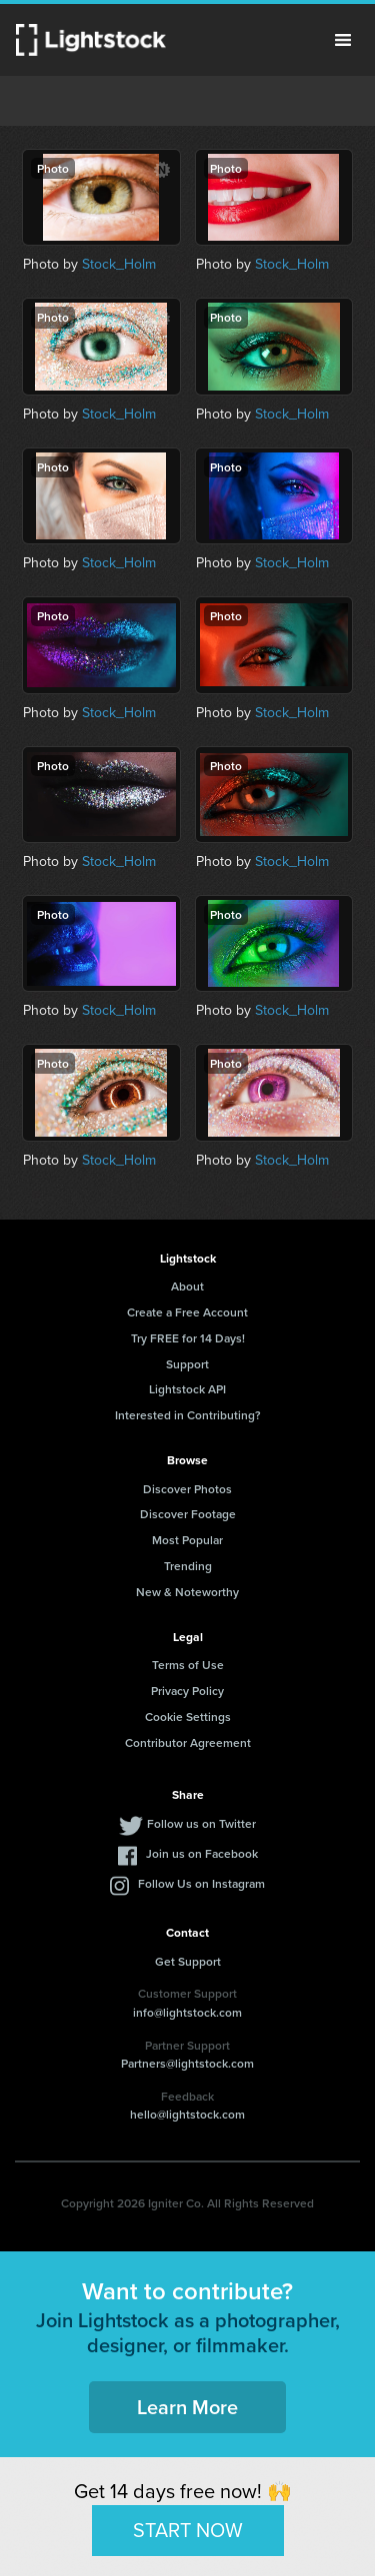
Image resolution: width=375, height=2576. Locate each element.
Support (187, 1363)
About (187, 1286)
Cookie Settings (188, 1716)
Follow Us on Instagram (201, 1883)
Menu (343, 40)
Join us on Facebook (202, 1853)
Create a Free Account (187, 1311)
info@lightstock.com (187, 2012)
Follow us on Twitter (201, 1823)
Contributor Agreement (188, 1742)
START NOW (188, 2530)
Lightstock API (187, 1388)
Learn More (187, 2406)
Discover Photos (187, 1488)
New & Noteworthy (187, 1591)
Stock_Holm (119, 264)
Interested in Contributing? (188, 1414)
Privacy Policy (187, 1690)
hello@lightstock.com (187, 2114)
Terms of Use (188, 1664)
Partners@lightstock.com (187, 2063)
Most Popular (187, 1539)
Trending (188, 1565)
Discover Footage (188, 1513)
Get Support (188, 1961)
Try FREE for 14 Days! (188, 1337)
